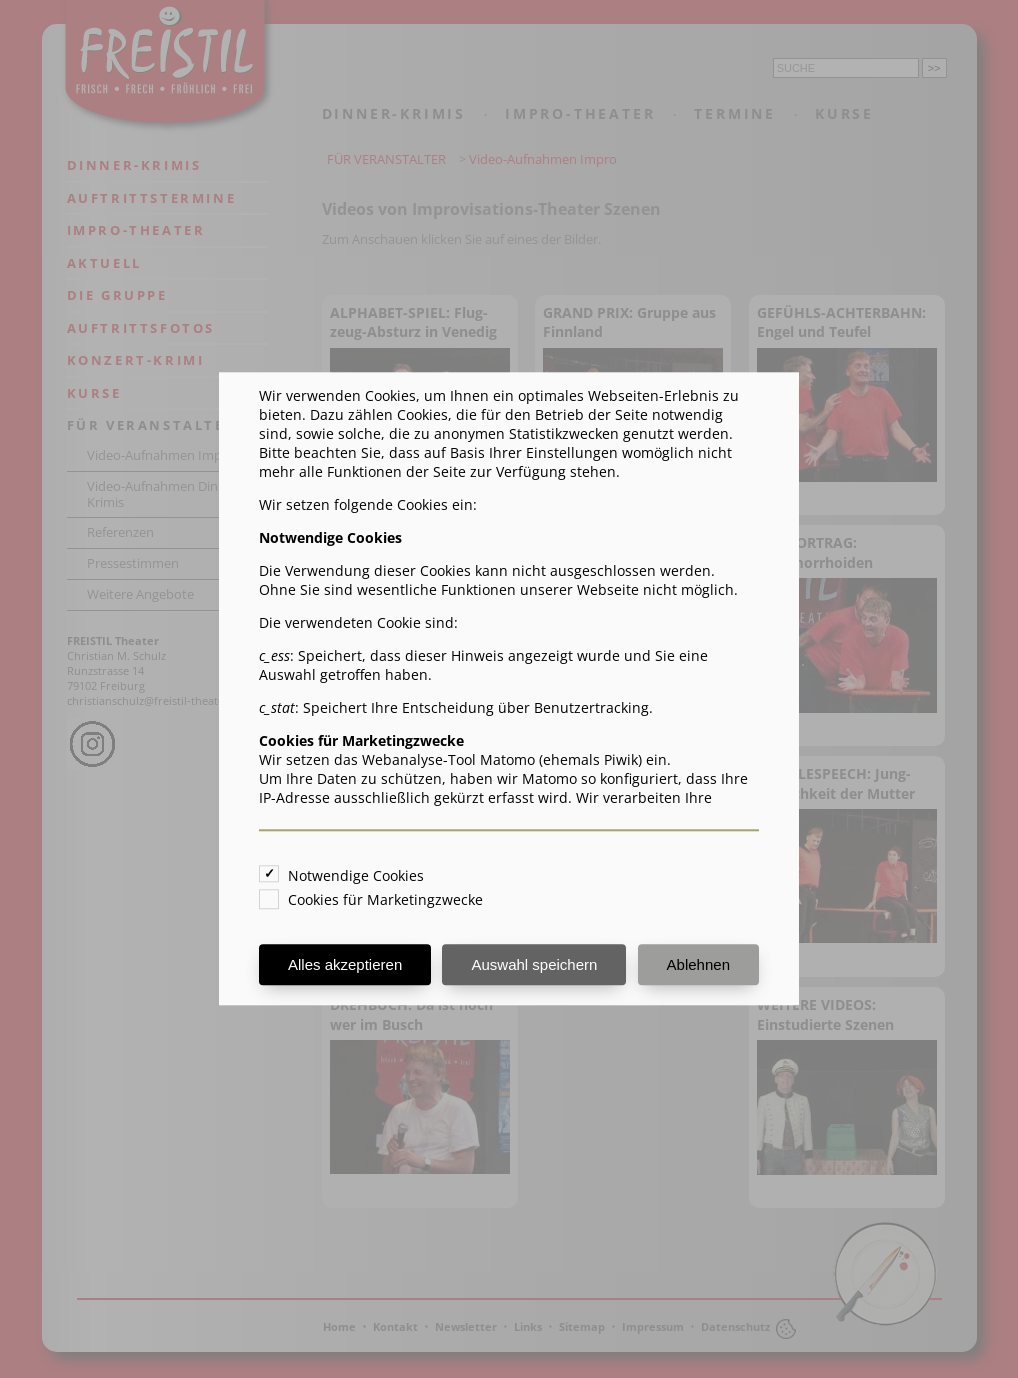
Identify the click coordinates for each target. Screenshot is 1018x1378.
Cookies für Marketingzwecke (385, 900)
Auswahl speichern (534, 965)
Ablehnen (698, 965)
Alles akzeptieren (345, 965)
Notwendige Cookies (356, 876)
